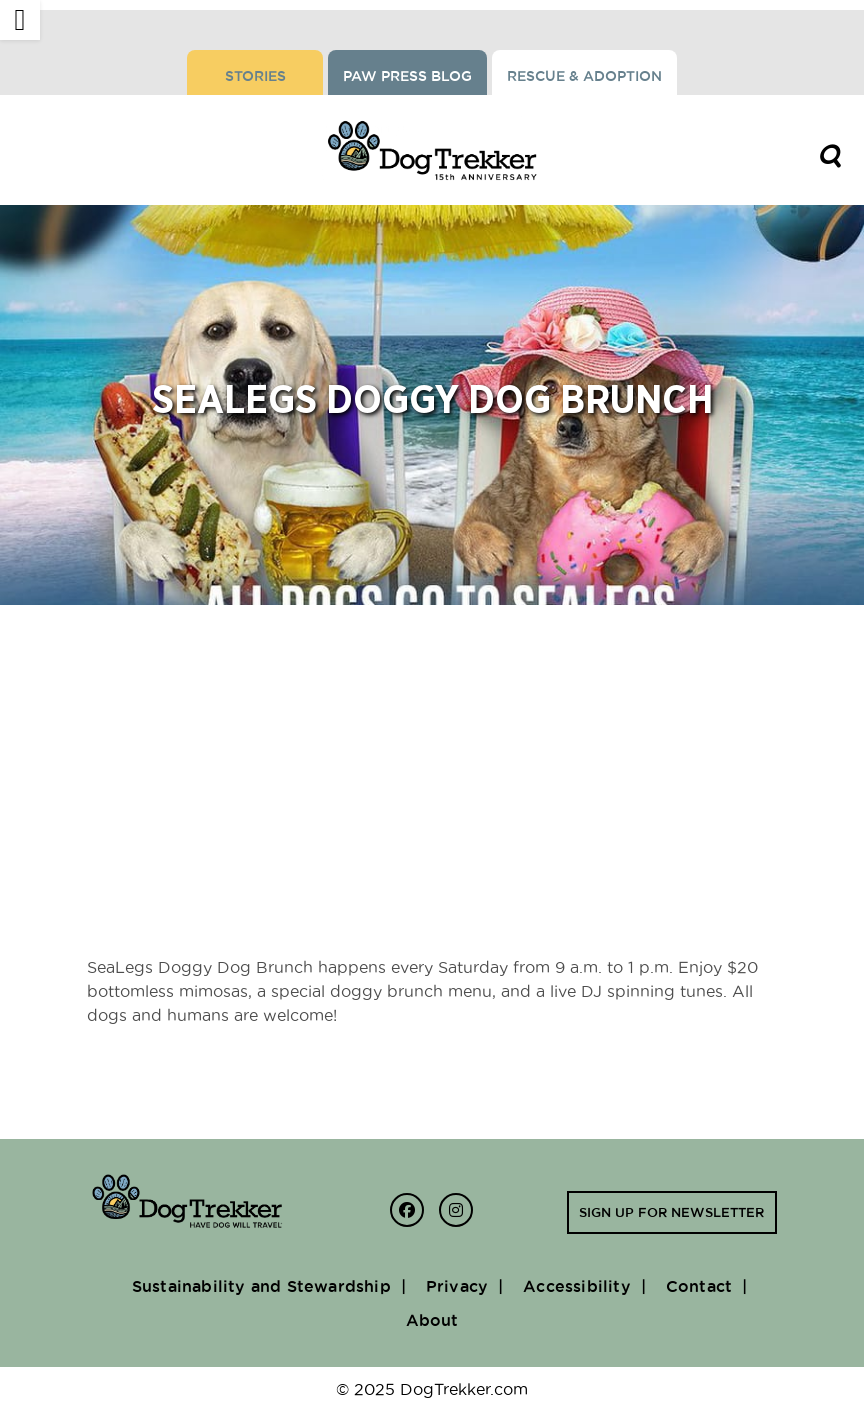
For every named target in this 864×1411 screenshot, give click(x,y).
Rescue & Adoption (584, 76)
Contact (699, 1286)
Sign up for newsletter (671, 1212)
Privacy (457, 1286)
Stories (255, 76)
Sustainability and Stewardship (261, 1286)
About (432, 1320)
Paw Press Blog (407, 76)
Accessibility (577, 1286)
